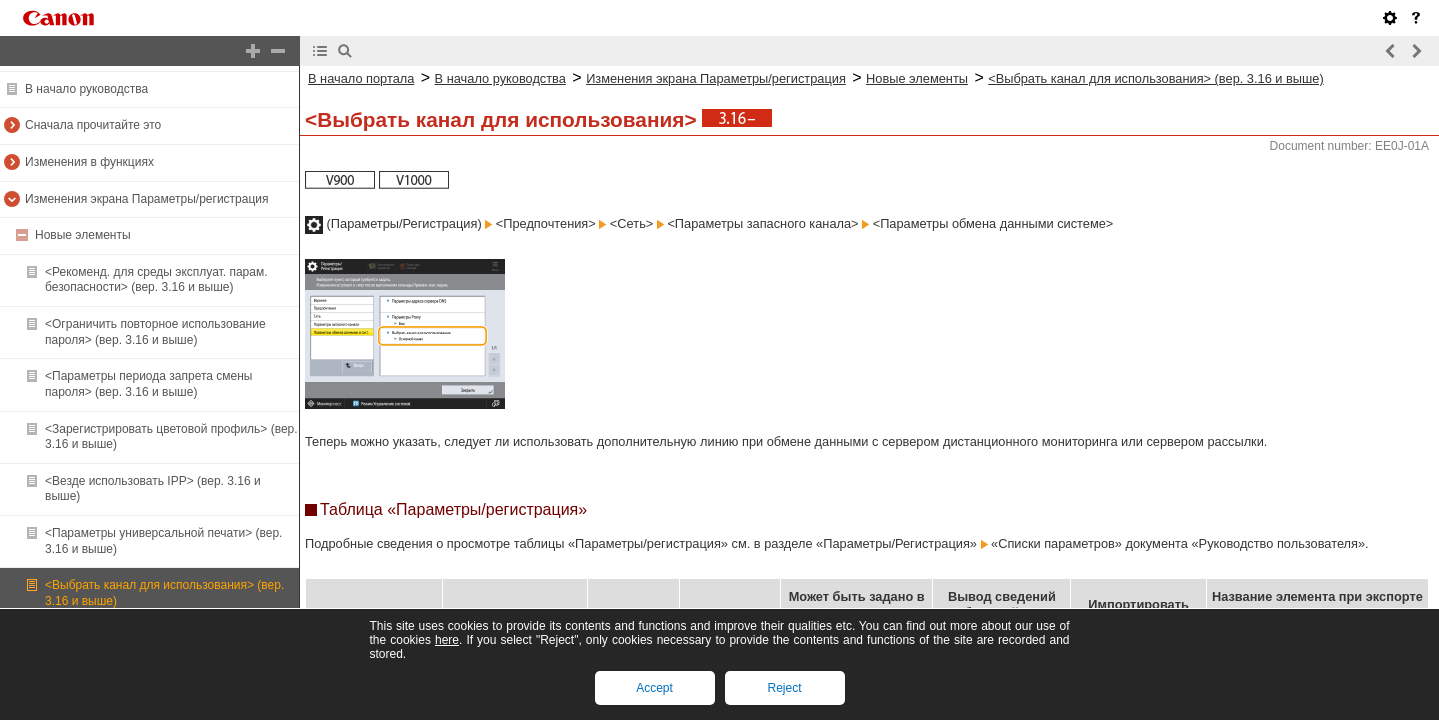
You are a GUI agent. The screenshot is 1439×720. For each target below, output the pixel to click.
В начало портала (361, 78)
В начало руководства (86, 89)
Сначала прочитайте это (93, 125)
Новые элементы (83, 235)
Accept (654, 688)
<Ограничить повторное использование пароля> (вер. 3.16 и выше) (155, 332)
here (447, 640)
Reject (784, 688)
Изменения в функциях (89, 162)
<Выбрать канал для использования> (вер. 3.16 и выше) (1156, 78)
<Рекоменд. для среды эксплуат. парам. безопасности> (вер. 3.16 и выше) (156, 280)
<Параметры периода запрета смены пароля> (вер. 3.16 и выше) (148, 384)
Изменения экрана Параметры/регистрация (147, 199)
